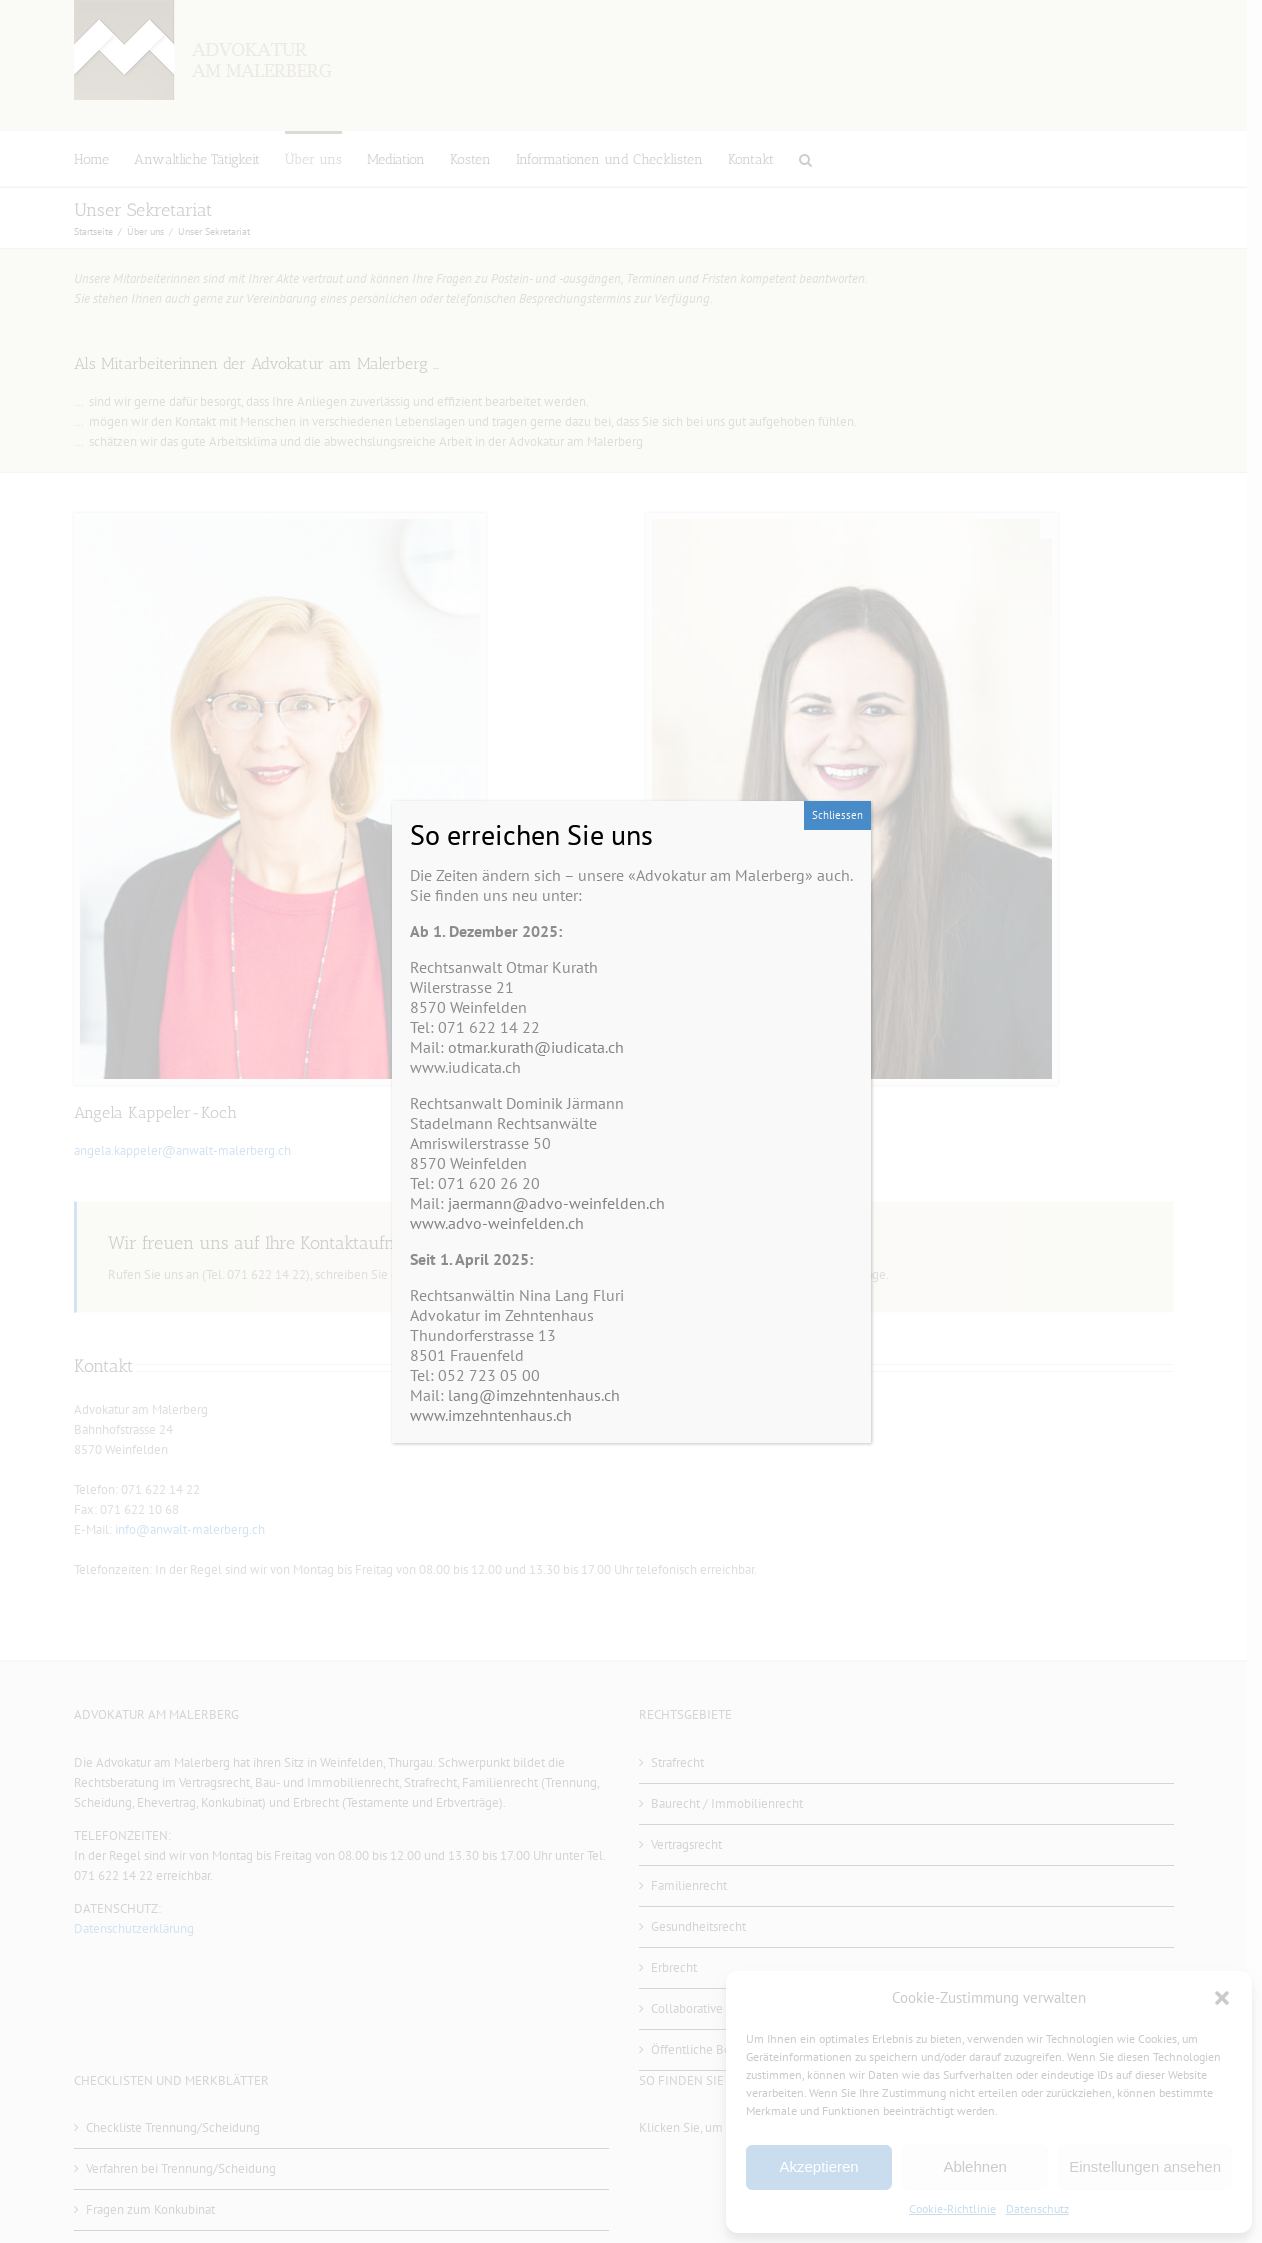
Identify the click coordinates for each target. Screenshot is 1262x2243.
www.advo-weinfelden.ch (497, 1223)
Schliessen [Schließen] (837, 815)
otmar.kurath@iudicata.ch (536, 1047)
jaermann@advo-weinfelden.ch (556, 1203)
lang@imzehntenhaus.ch (534, 1395)
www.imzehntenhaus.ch (491, 1415)
